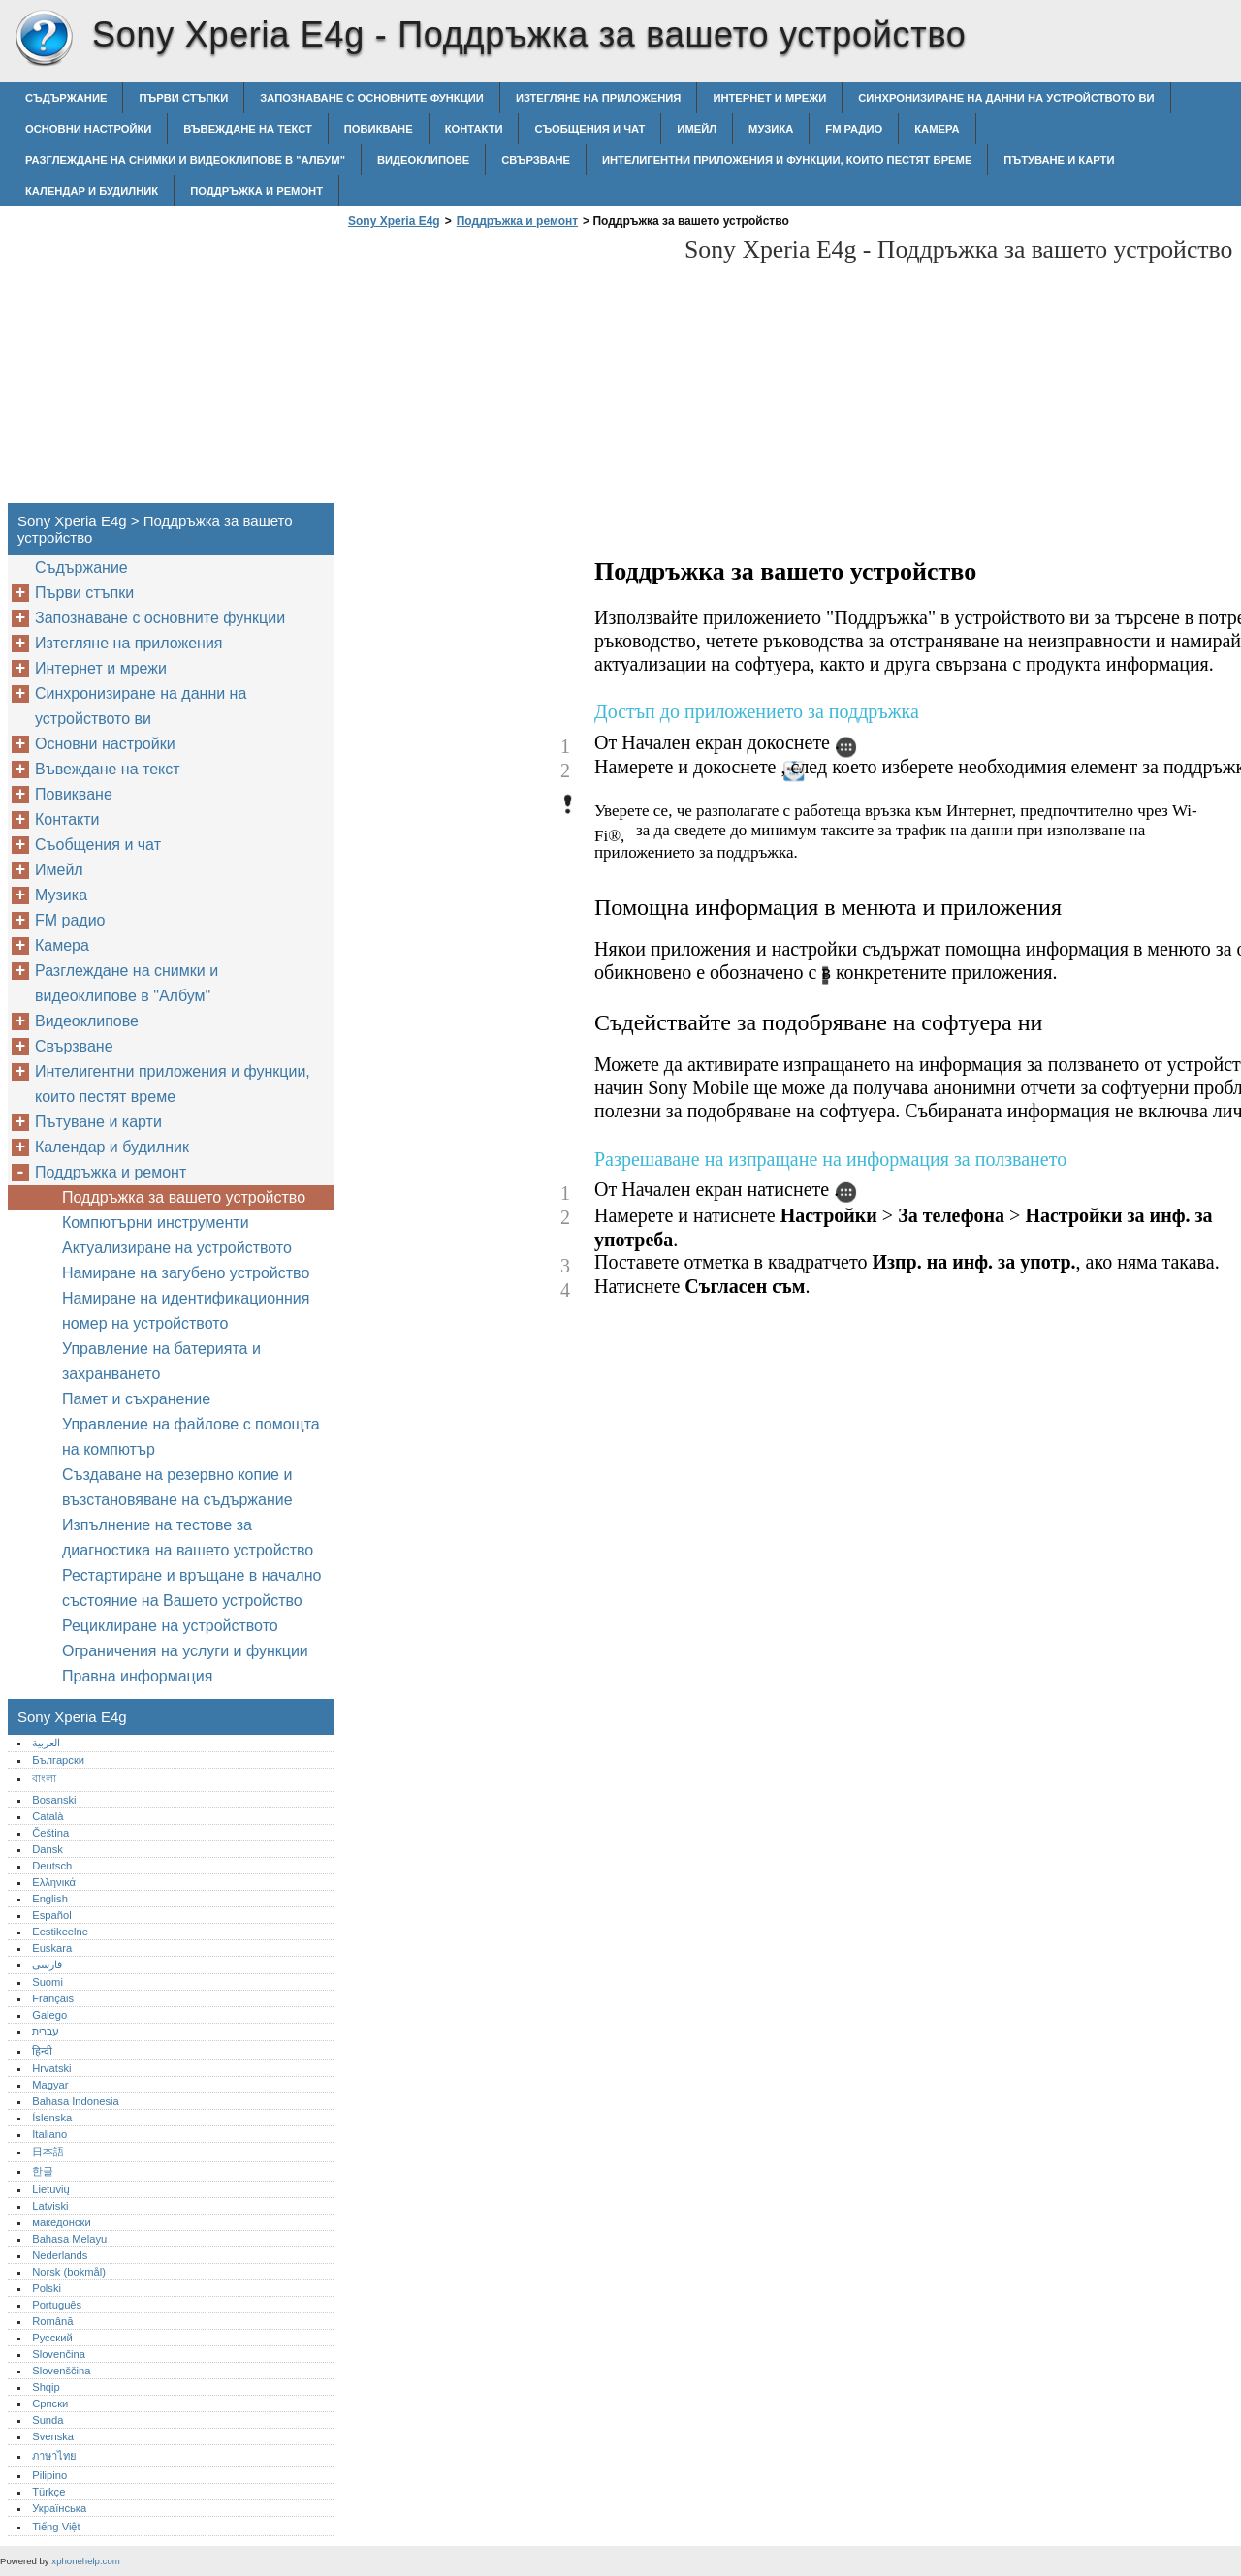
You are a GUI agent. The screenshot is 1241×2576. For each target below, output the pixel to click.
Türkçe (48, 2491)
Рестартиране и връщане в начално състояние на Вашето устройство (191, 1588)
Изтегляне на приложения (598, 98)
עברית (45, 2031)
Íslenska (52, 2117)
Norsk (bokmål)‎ (69, 2272)
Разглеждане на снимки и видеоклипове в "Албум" (185, 160)
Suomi (47, 1982)
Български (58, 1760)
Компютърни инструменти (155, 1222)
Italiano (49, 2134)
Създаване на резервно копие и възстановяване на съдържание (177, 1487)
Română (52, 2321)
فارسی (47, 1964)
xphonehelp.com (85, 2561)
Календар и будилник (91, 191)
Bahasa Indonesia (75, 2101)
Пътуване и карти (1058, 160)
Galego (49, 2015)
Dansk (47, 1849)
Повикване (378, 129)
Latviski (50, 2206)
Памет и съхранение (136, 1399)
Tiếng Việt (56, 2526)
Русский (52, 2337)
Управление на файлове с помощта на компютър (191, 1437)
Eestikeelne (60, 1931)
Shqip (46, 2387)
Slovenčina (58, 2354)
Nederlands (59, 2255)
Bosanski (54, 1800)
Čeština (50, 1832)
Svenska (53, 2436)
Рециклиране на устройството (170, 1626)
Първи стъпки (183, 98)
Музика (770, 129)
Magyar (50, 2084)
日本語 (48, 2151)
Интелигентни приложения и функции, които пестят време (786, 160)
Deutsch (52, 1865)
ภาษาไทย (54, 2456)
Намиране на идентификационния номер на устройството (185, 1311)
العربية (46, 1742)
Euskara (52, 1948)
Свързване (535, 160)
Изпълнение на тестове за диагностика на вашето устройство (187, 1537)
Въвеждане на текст (247, 129)
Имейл (696, 129)
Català (47, 1816)
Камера (936, 129)
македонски (61, 2222)
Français (53, 1998)
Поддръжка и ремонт (256, 191)
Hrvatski (51, 2068)
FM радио (853, 129)
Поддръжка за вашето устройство (183, 1197)
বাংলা (44, 1778)
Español (51, 1915)
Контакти (474, 129)
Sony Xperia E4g (44, 39)
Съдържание (66, 98)
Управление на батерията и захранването (161, 1361)
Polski (46, 2288)
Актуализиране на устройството (177, 1248)
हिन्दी (42, 2051)
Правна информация (137, 1676)
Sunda (47, 2420)
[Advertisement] (506, 371)
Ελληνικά (54, 1882)
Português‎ (56, 2304)
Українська (59, 2508)
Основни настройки (88, 129)
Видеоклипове (423, 160)
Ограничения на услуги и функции (185, 1651)
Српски (50, 2403)
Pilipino (49, 2475)
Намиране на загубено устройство (185, 1273)
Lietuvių (51, 2189)
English (50, 1898)
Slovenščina (61, 2370)
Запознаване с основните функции (372, 98)
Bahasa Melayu (69, 2239)
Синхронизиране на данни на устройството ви (1006, 98)
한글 (42, 2171)
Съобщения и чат (589, 129)
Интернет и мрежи (769, 98)
